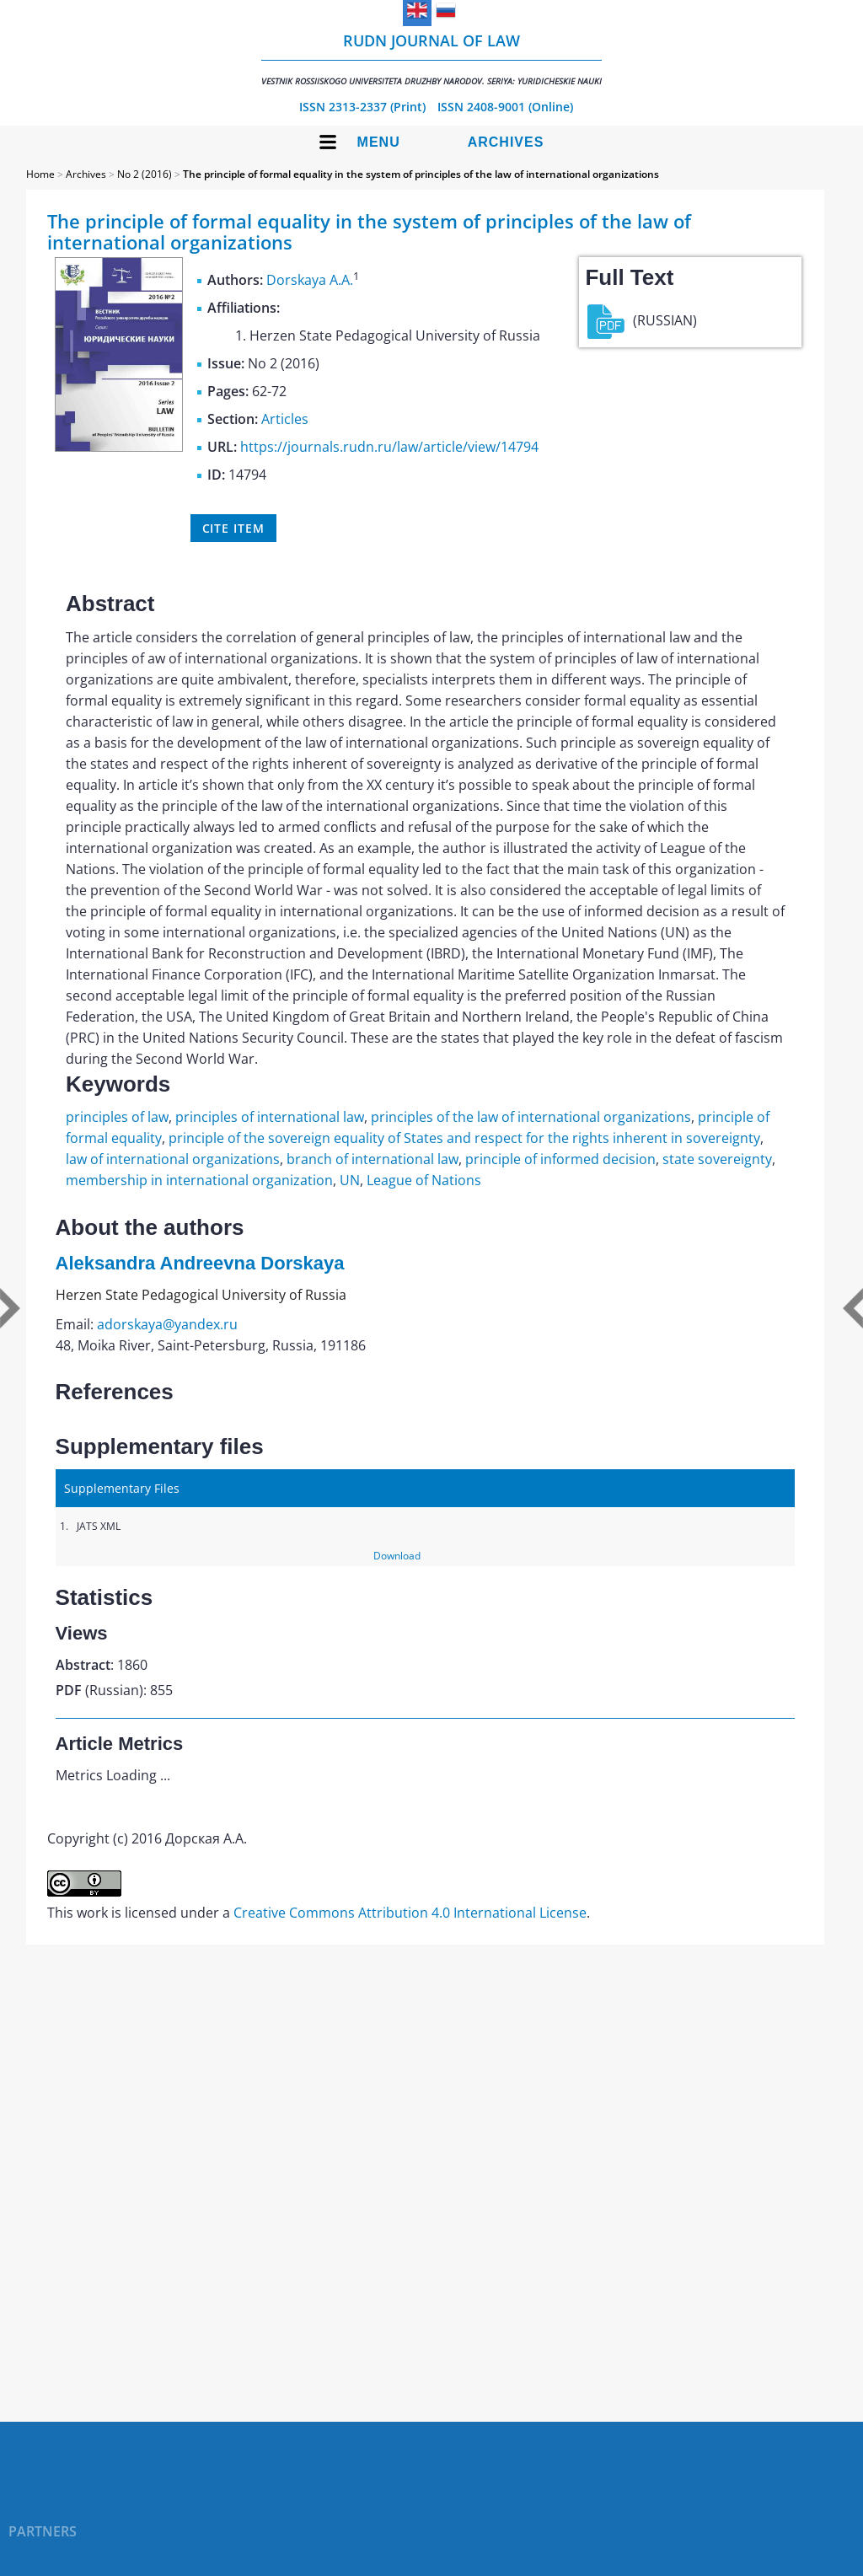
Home (40, 174)
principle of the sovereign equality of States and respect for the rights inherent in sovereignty (464, 1138)
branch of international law (372, 1159)
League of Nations (424, 1180)
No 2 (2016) (144, 174)
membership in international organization (199, 1180)
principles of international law (269, 1117)
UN (350, 1180)
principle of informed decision (560, 1159)
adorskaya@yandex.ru (167, 1324)
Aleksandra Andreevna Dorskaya (200, 1263)
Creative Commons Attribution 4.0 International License (410, 1912)
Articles (284, 419)
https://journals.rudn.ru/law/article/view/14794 (389, 446)
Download (397, 1555)
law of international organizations (173, 1159)
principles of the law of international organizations (531, 1117)
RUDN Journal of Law (431, 58)
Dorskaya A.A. (309, 280)
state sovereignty (717, 1159)
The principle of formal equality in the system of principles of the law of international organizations (421, 174)
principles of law (117, 1117)
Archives (506, 142)
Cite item (233, 528)
